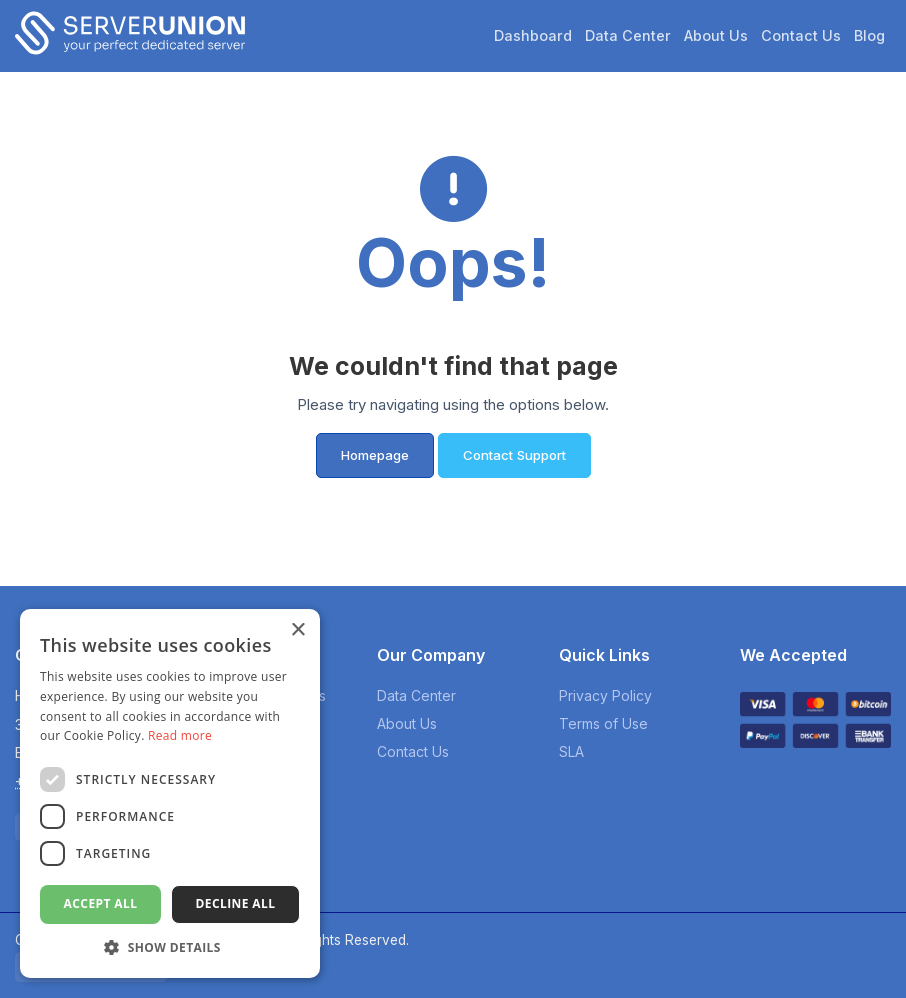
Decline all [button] (236, 903)
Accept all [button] (101, 903)
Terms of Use (603, 723)
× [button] (297, 630)
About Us (716, 35)
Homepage (375, 455)
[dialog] (170, 793)
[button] (170, 947)
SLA (571, 751)
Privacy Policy (605, 695)
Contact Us (801, 35)
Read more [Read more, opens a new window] (180, 735)
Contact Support (514, 455)
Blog (869, 35)
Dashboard (533, 35)
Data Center (628, 35)
